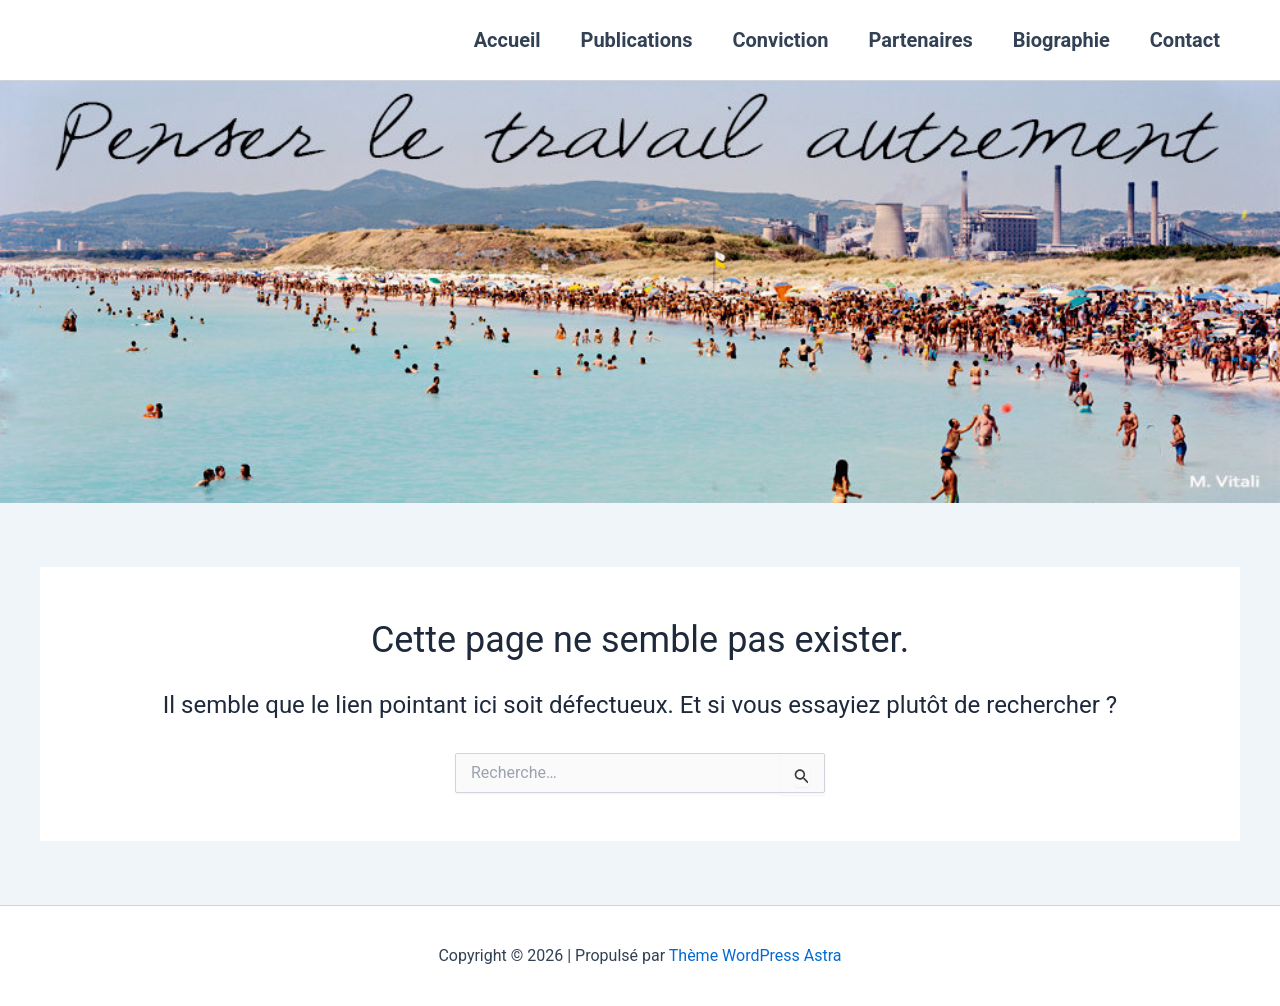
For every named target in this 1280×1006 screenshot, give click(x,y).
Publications (637, 40)
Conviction (780, 40)
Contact (1185, 40)
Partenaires (920, 40)
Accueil (507, 40)
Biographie (1061, 40)
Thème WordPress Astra (755, 955)
